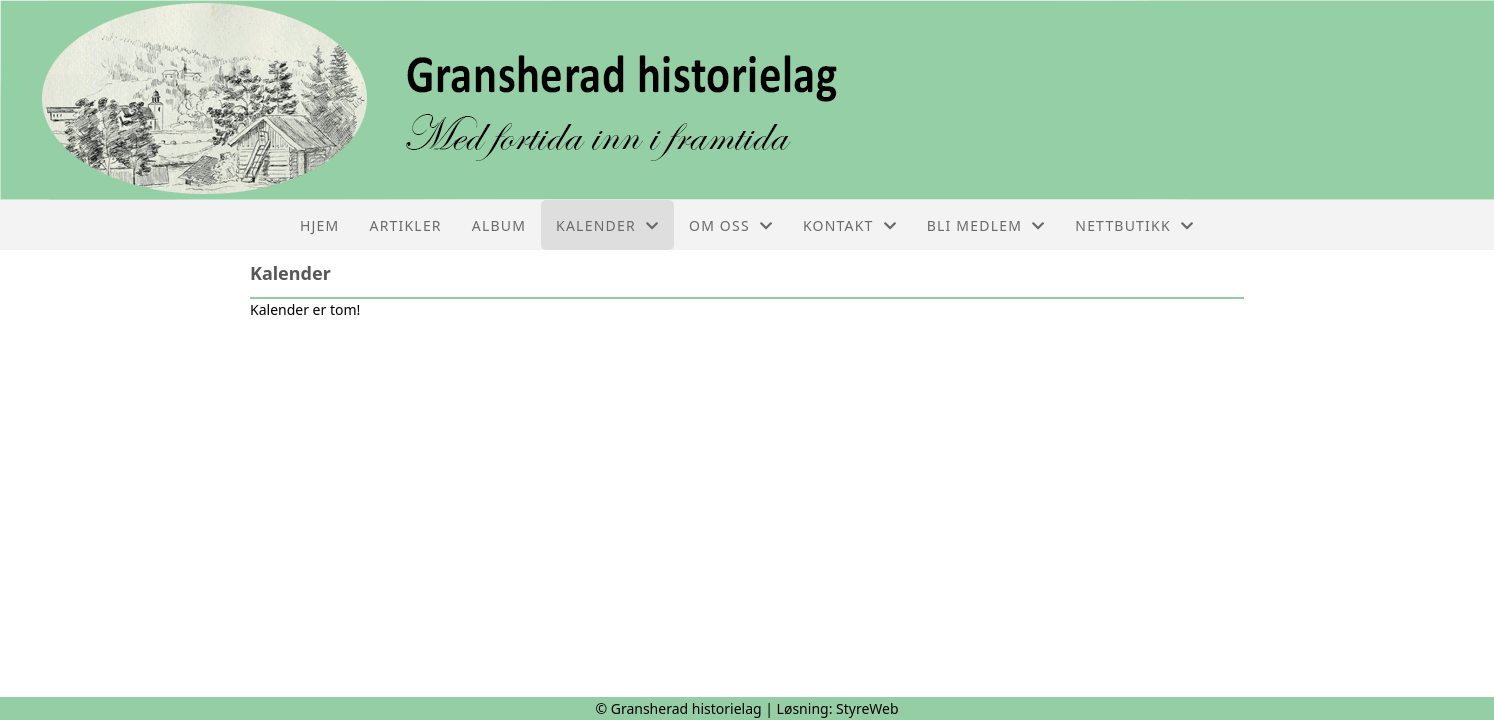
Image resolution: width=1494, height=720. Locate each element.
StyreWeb (867, 708)
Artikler (406, 225)
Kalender (607, 225)
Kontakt (850, 225)
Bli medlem (986, 225)
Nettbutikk (1134, 225)
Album (499, 225)
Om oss (731, 225)
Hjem (319, 225)
